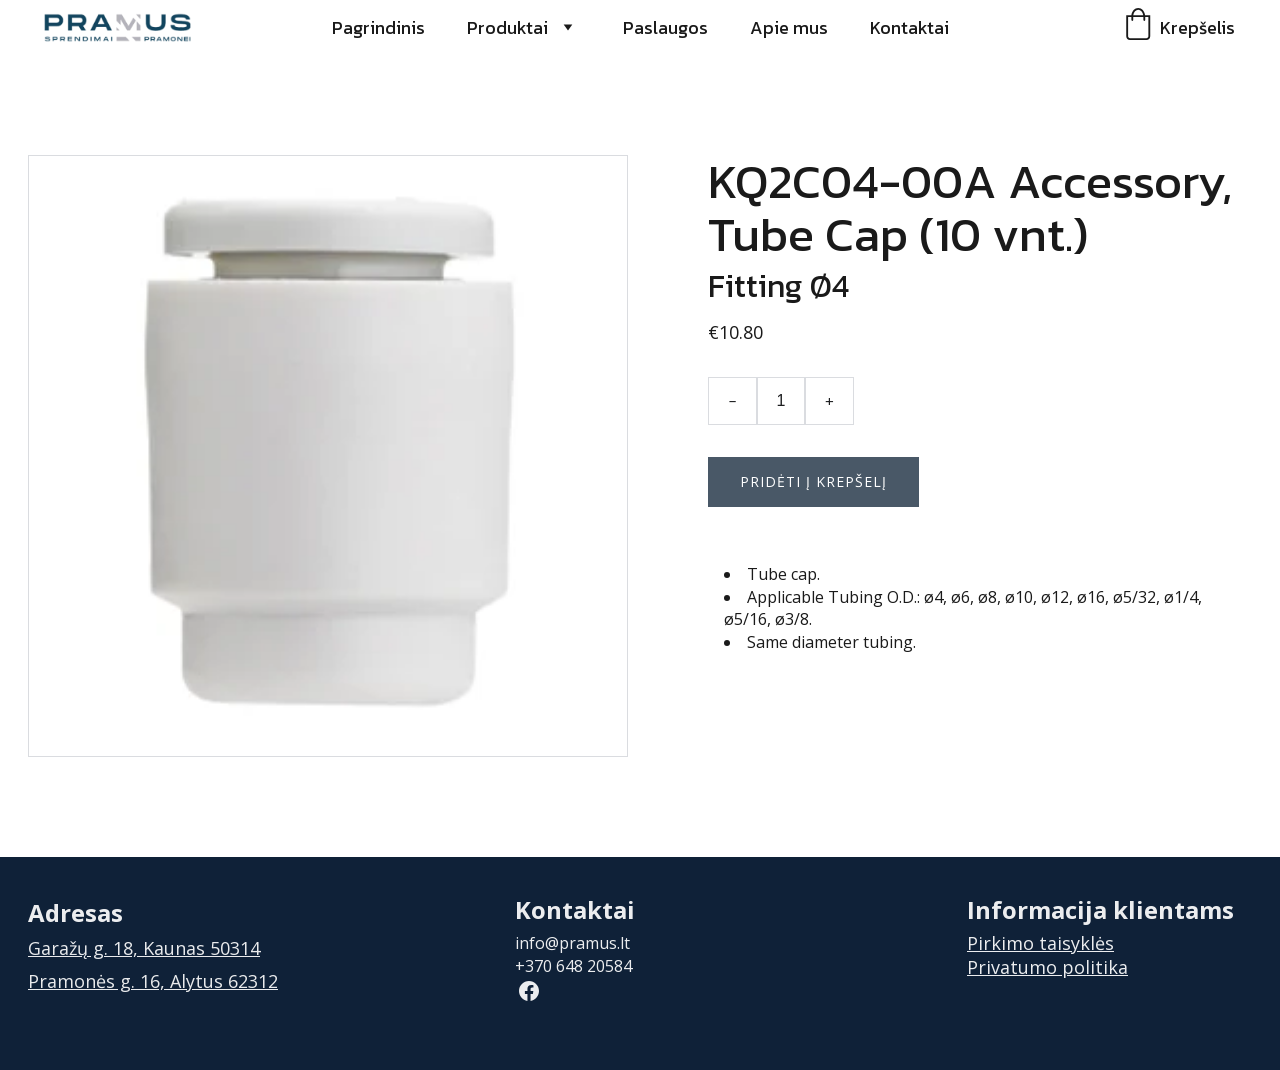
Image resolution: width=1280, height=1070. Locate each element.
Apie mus (789, 27)
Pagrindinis (378, 27)
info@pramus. (567, 943)
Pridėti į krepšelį (813, 481)
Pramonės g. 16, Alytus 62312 (153, 981)
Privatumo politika (1047, 967)
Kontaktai (909, 27)
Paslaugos (665, 27)
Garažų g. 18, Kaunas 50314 (144, 948)
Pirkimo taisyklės (1040, 943)
